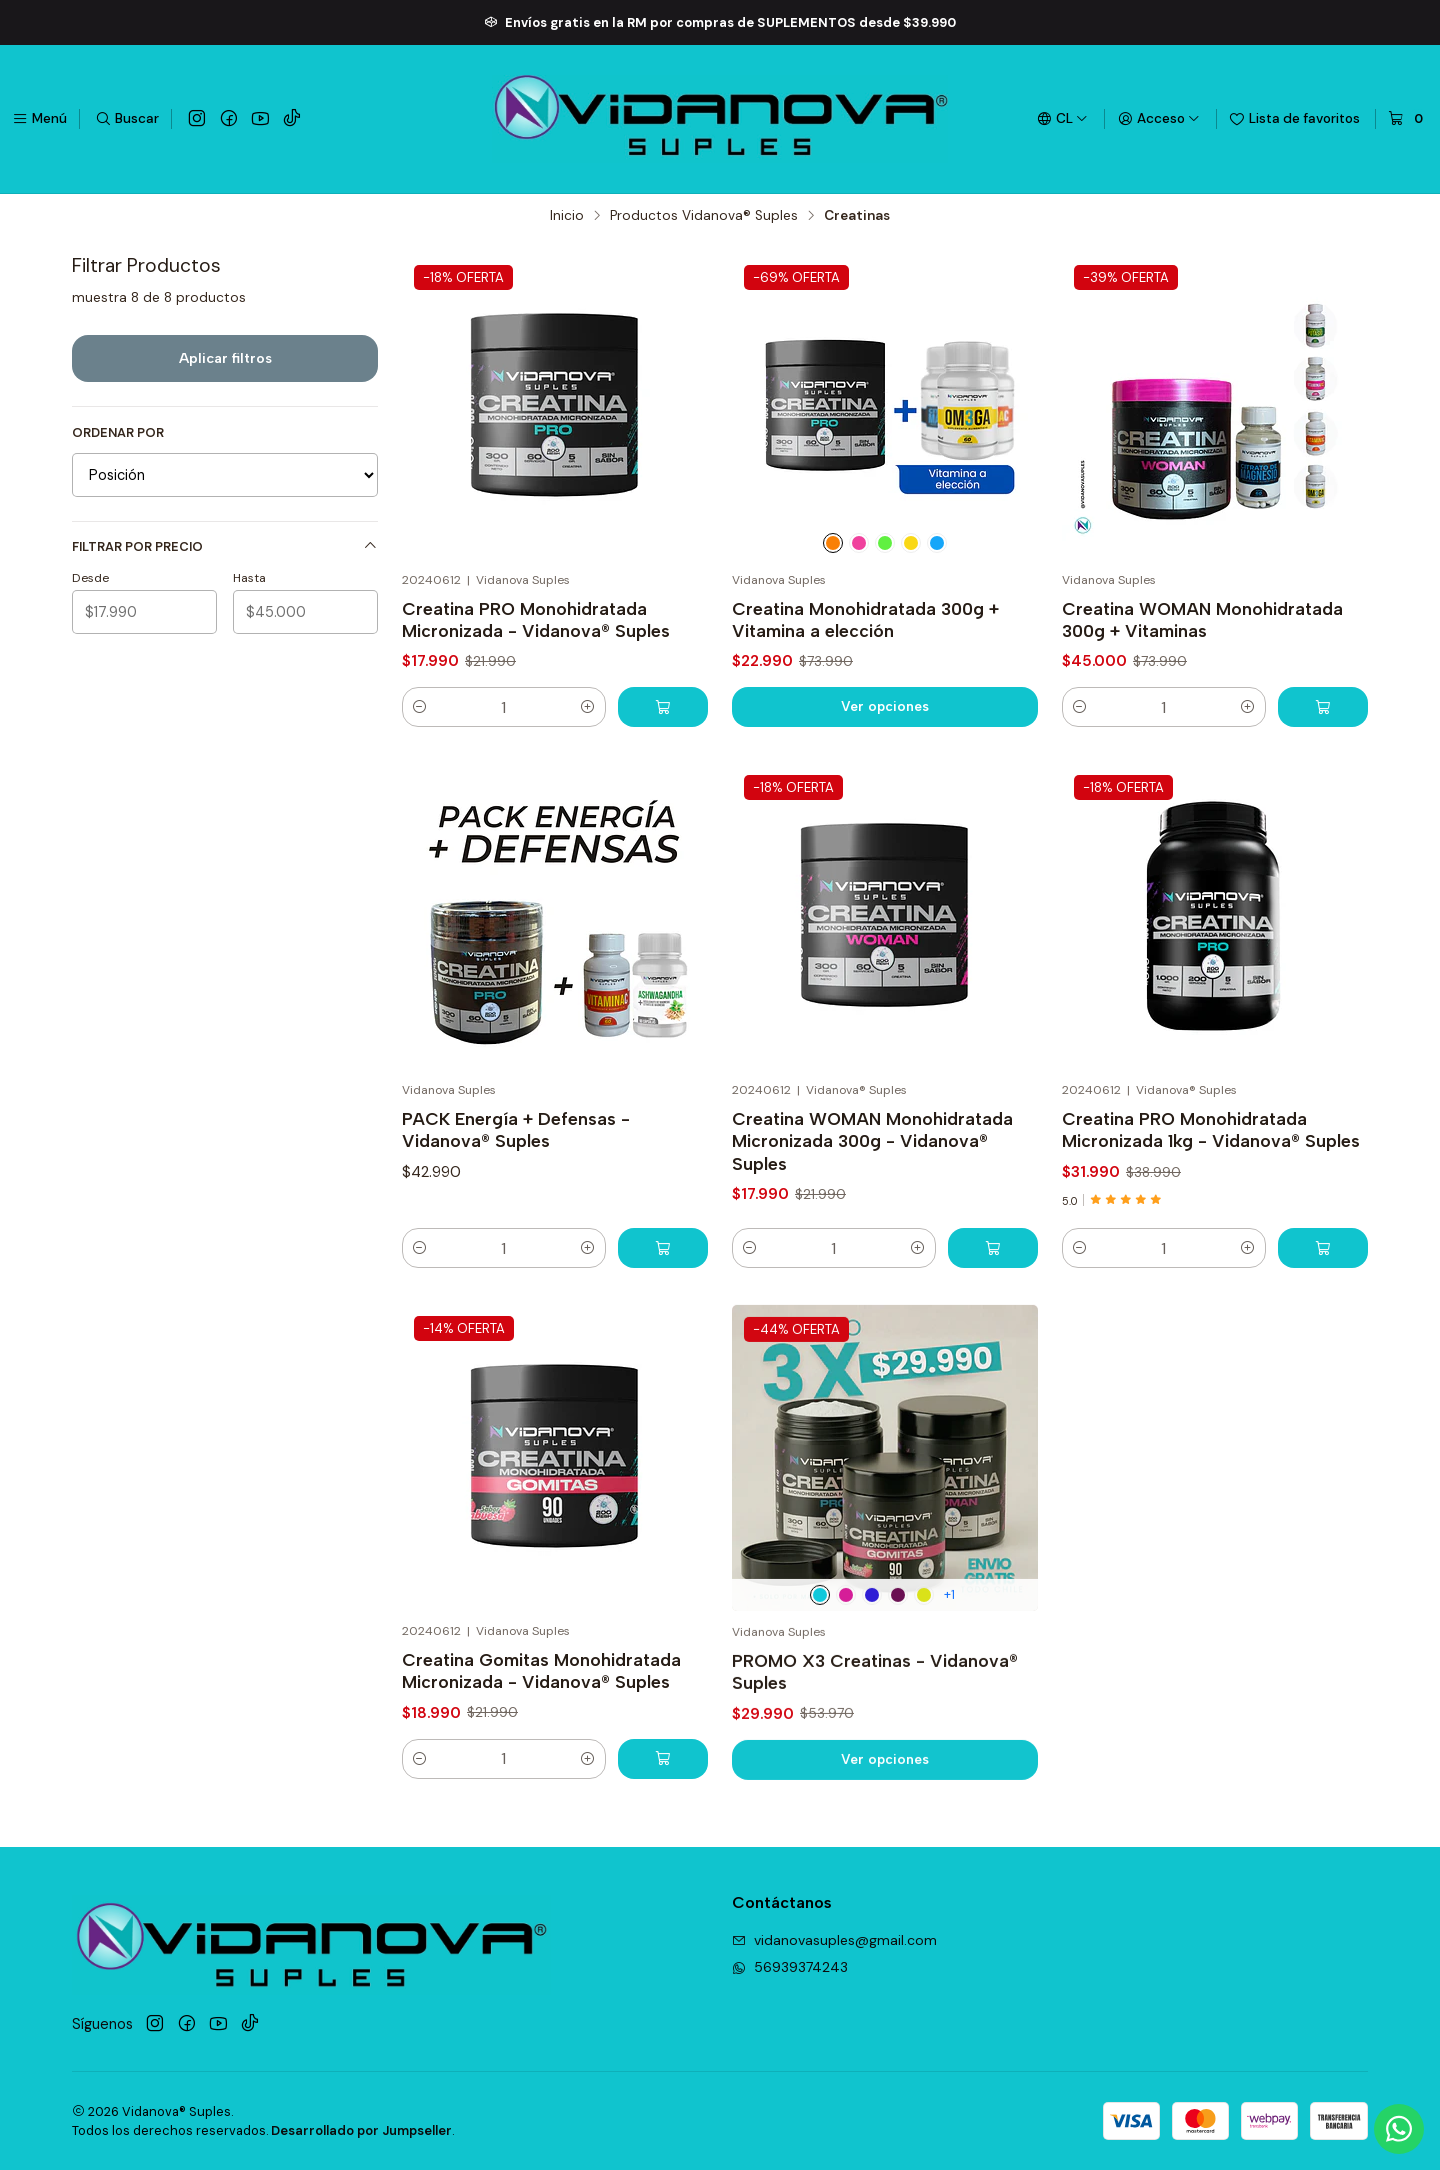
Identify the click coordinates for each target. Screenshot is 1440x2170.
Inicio (567, 216)
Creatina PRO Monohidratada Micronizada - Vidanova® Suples (536, 619)
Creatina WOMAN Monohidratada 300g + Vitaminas (1202, 619)
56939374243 (790, 1967)
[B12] (859, 543)
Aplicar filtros (225, 358)
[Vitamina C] (833, 543)
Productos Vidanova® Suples (704, 216)
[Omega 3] (911, 543)
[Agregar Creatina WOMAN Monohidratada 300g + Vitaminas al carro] (1323, 707)
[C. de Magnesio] (937, 543)
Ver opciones (885, 706)
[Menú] (39, 119)
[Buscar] (127, 119)
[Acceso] (1159, 119)
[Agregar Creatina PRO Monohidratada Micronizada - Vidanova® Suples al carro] (663, 707)
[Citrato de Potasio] (885, 543)
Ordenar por (118, 433)
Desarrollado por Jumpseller (361, 2130)
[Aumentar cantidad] (588, 707)
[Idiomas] (1062, 119)
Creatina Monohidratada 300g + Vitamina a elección (865, 619)
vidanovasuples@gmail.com (834, 1940)
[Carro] (1408, 119)
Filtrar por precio (225, 546)
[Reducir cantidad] (420, 707)
